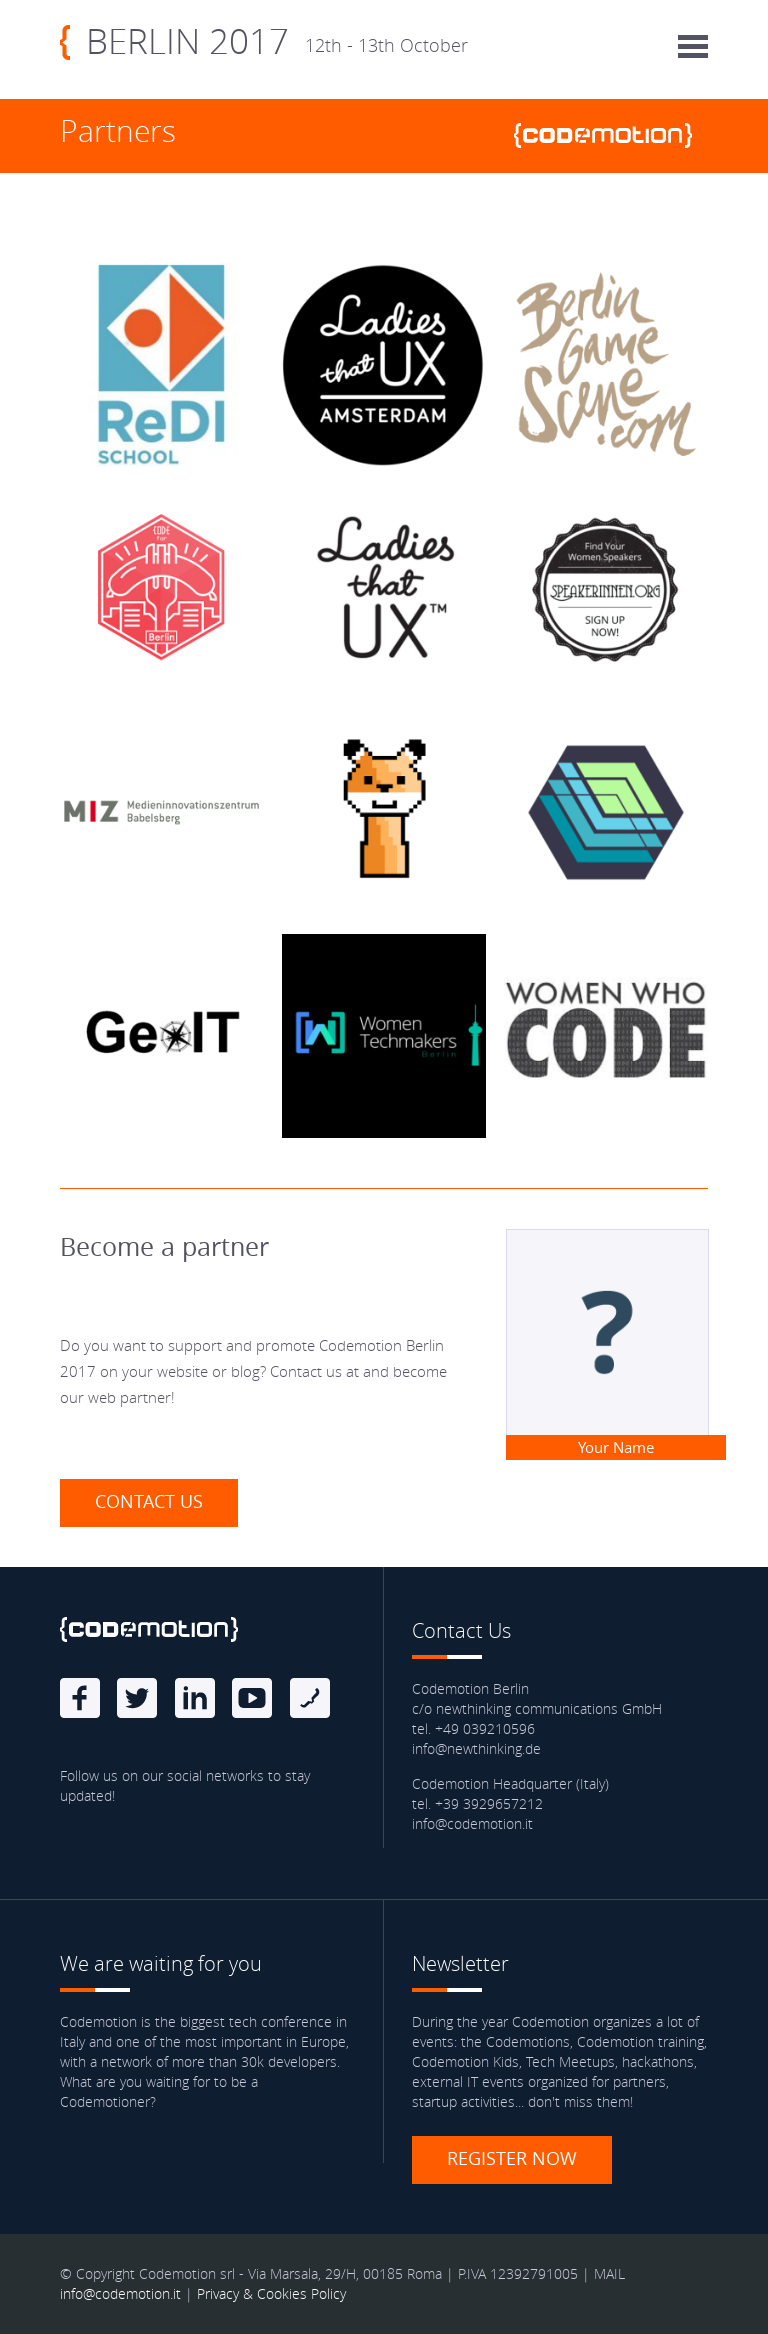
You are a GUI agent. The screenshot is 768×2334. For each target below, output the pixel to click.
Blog (310, 1698)
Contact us (149, 1501)
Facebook (80, 1698)
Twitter (137, 1698)
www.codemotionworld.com (611, 135)
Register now (512, 2158)
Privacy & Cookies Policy (271, 2293)
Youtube (252, 1698)
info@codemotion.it (120, 2293)
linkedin (195, 1698)
